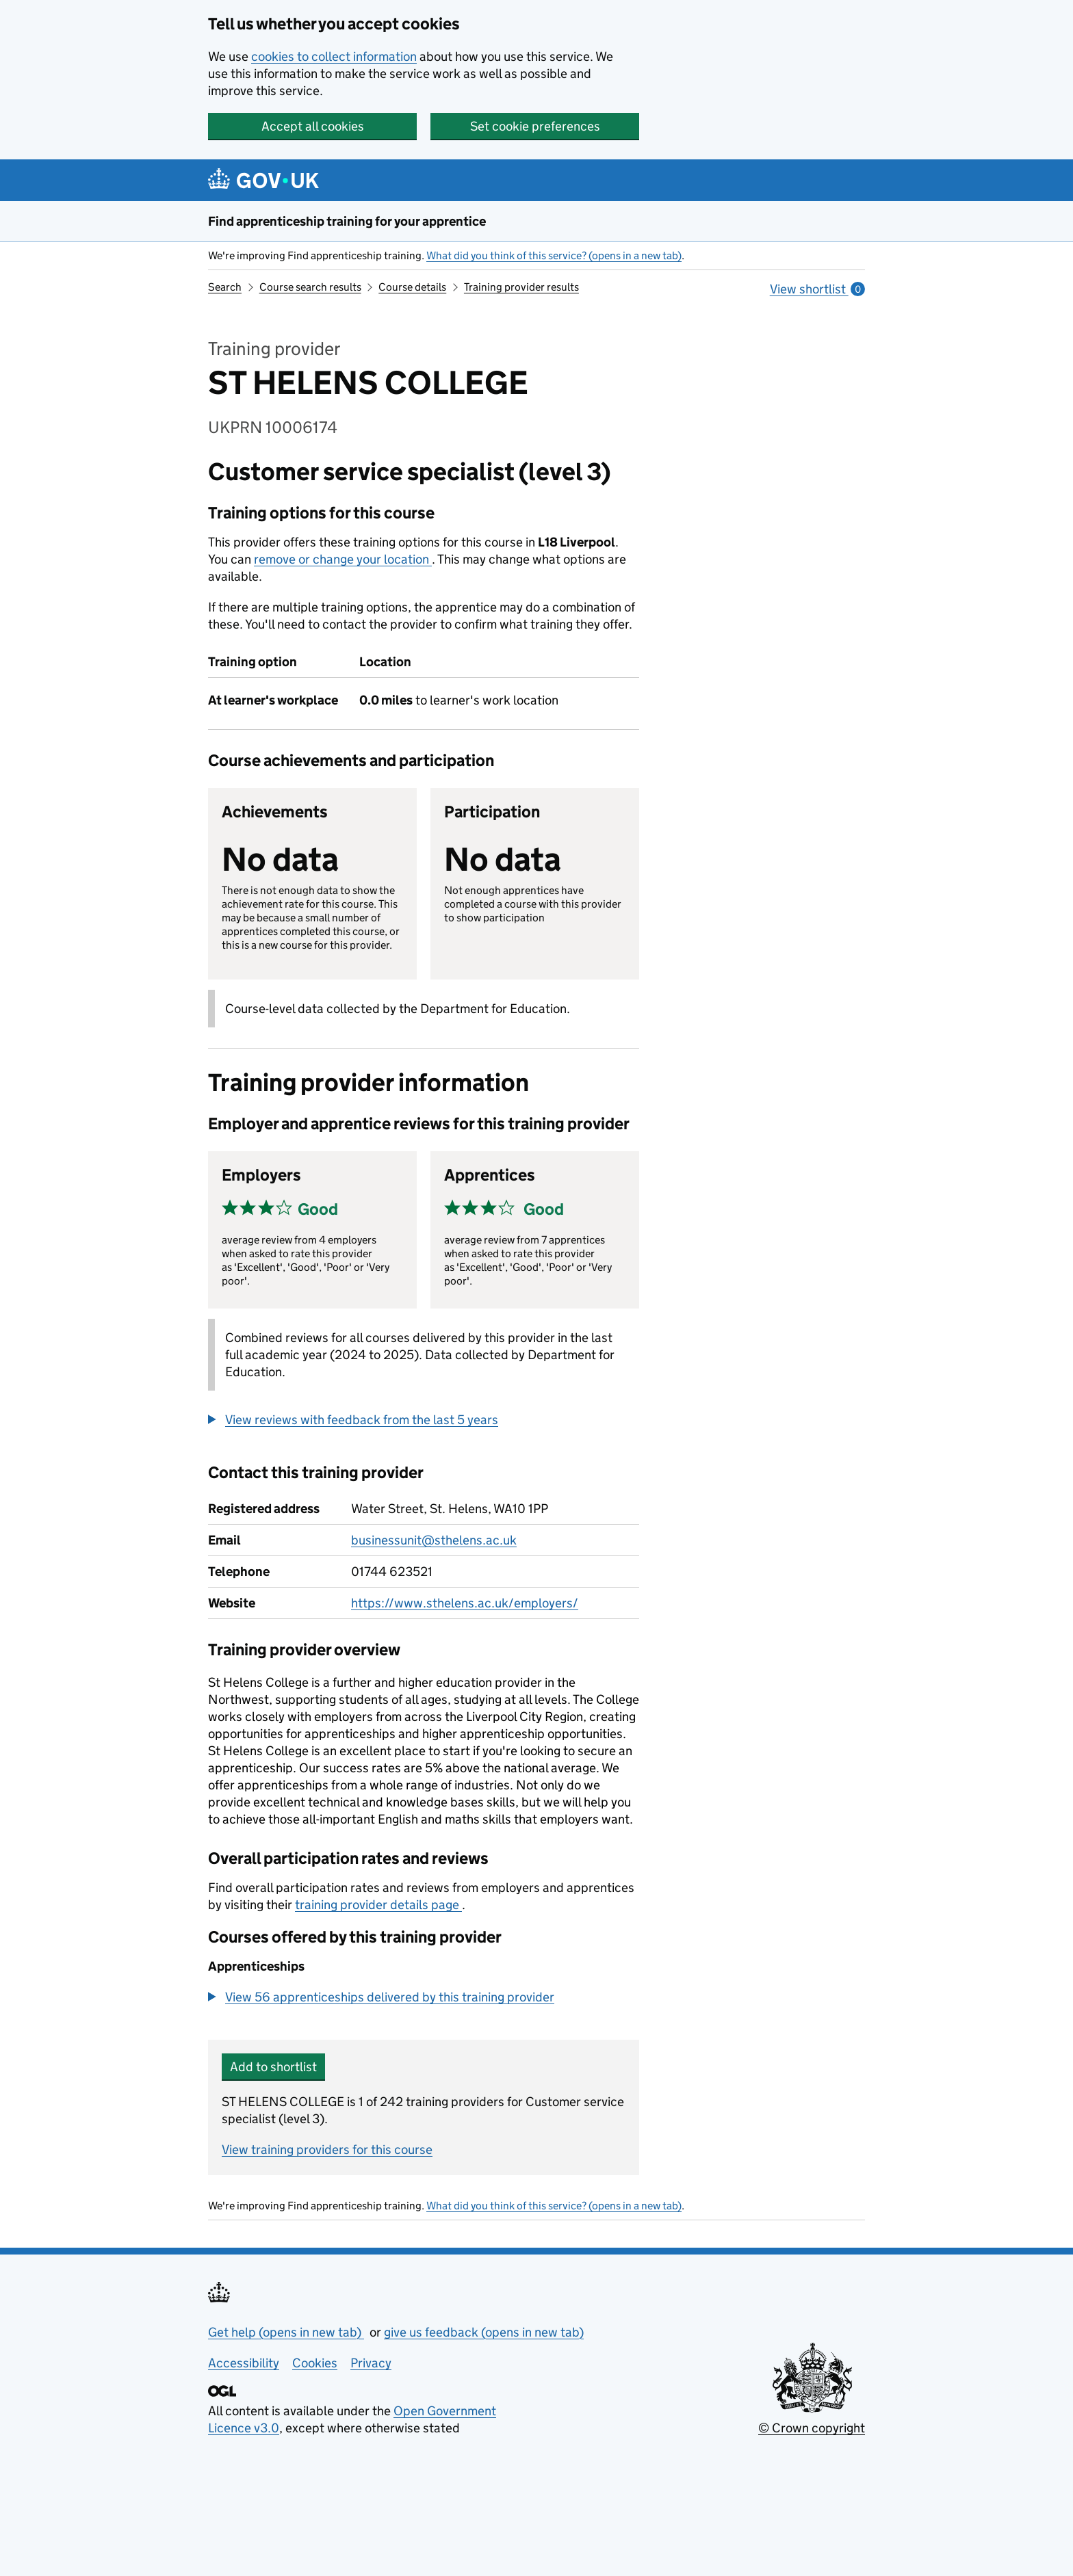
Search (225, 286)
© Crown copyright (811, 2428)
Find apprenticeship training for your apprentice (347, 221)
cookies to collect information (334, 56)
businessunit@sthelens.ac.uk (434, 1540)
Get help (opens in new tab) (286, 2332)
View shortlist (817, 289)
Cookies (314, 2363)
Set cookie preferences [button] (535, 126)
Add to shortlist (273, 2067)
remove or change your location (343, 559)
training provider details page (378, 1905)
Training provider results (521, 286)
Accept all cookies (312, 126)
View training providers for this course (327, 2149)
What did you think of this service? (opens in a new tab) (554, 255)
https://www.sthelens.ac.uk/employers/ (464, 1603)
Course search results (310, 286)
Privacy (370, 2363)
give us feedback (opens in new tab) (484, 2332)
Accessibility (243, 2363)
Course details (412, 286)
